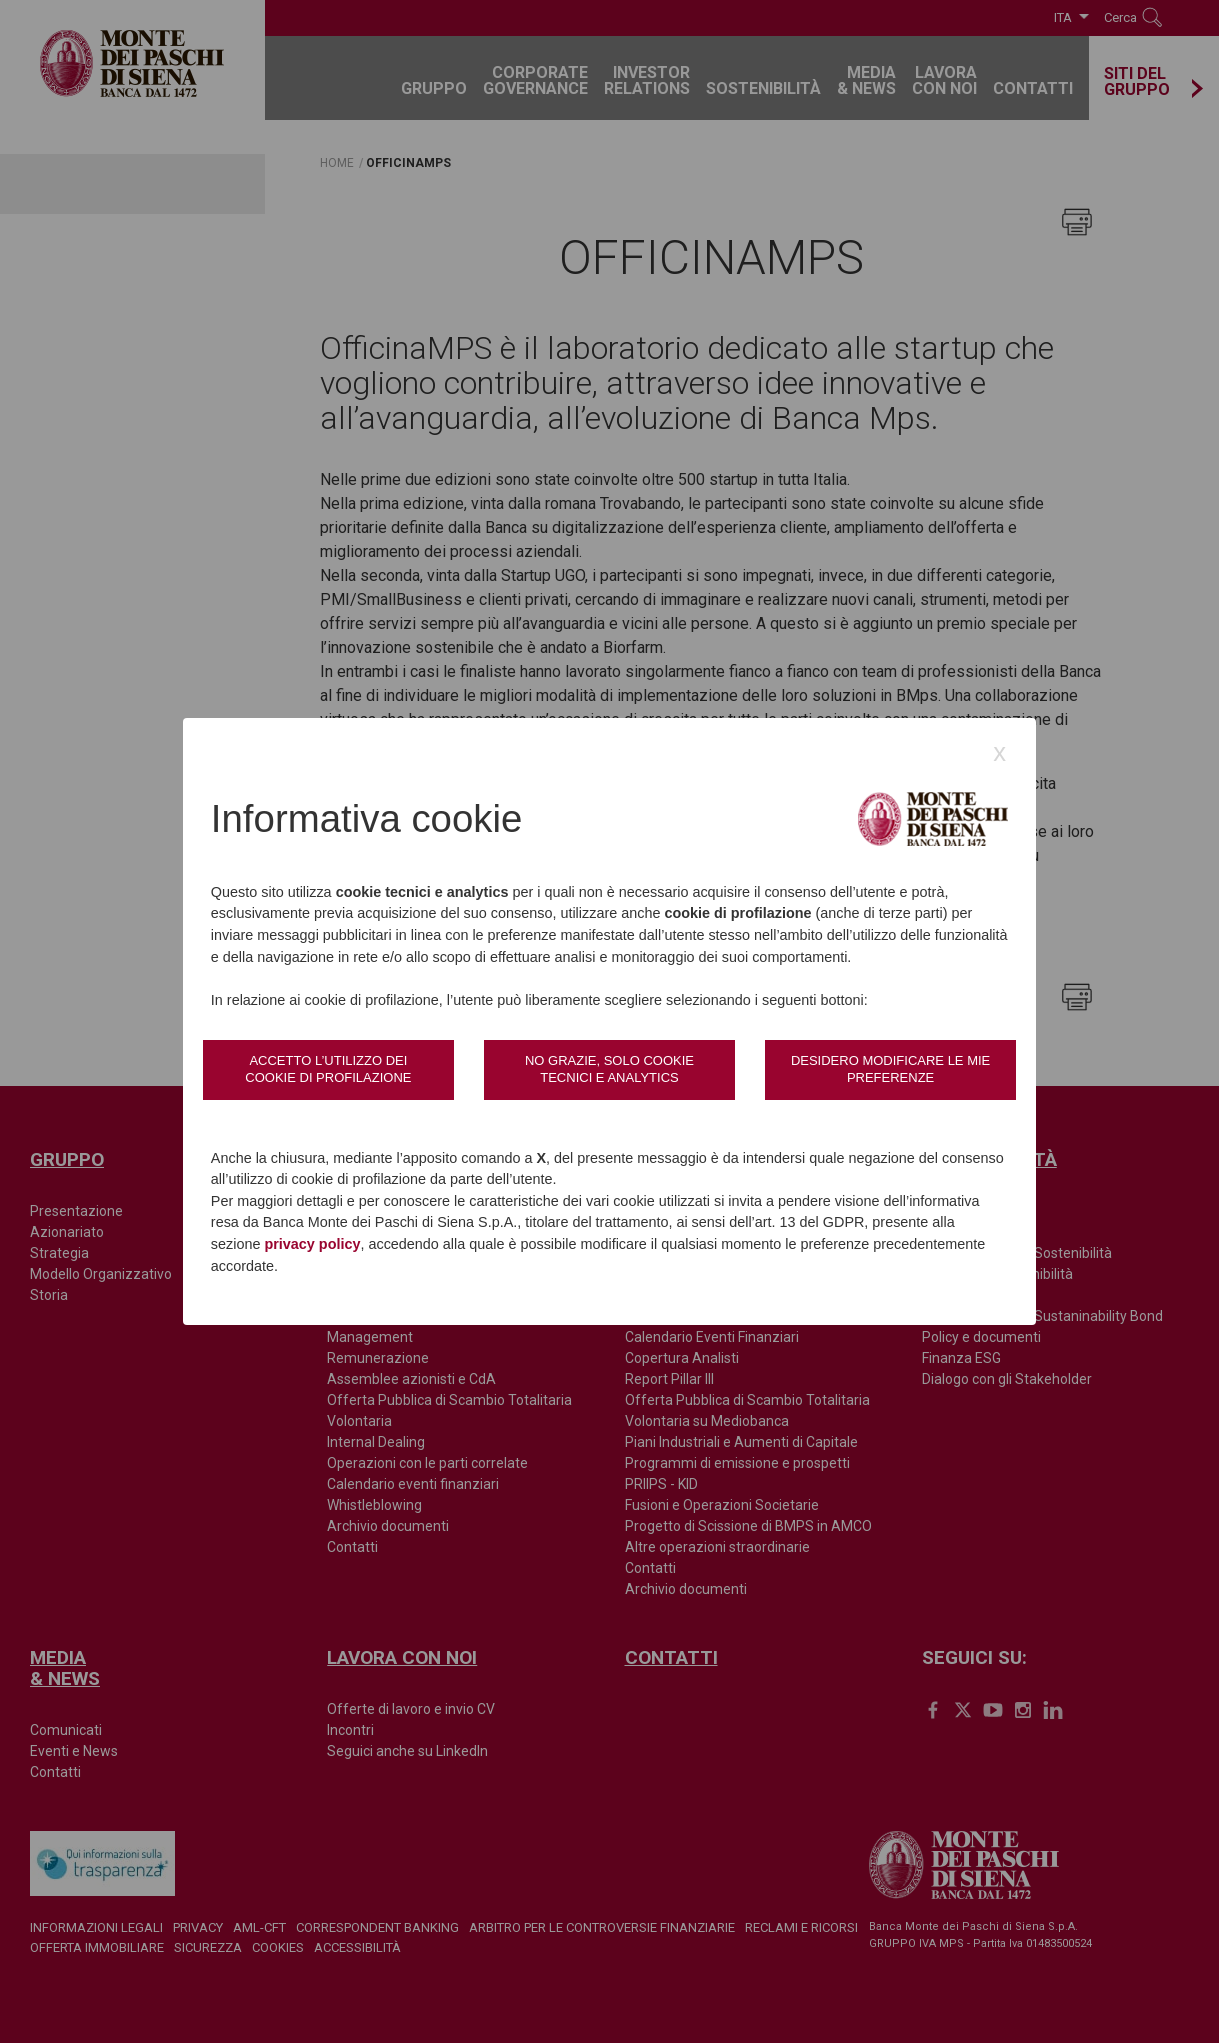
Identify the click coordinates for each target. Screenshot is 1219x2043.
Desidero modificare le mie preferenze (890, 1068)
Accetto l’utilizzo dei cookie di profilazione (328, 1068)
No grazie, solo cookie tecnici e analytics (609, 1068)
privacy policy (312, 1244)
